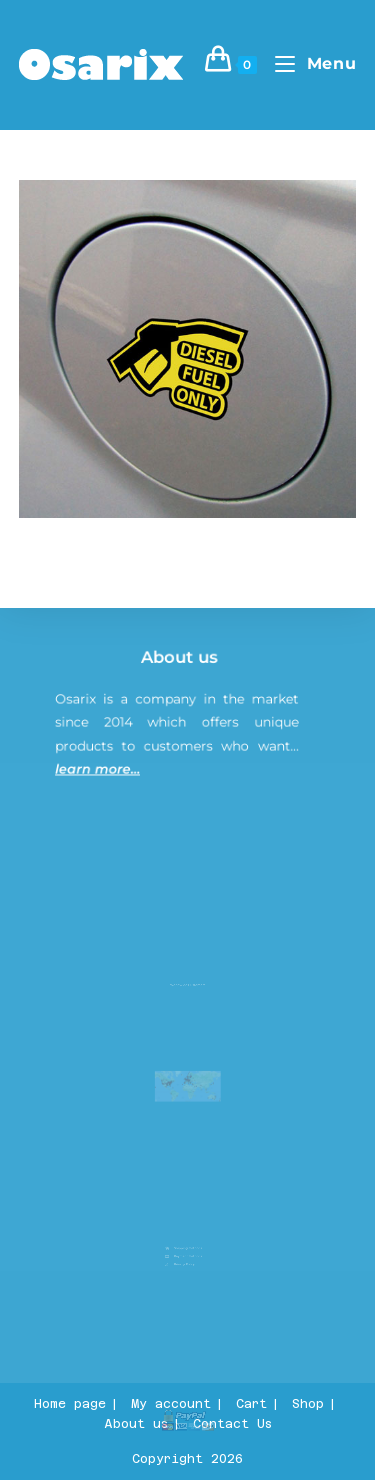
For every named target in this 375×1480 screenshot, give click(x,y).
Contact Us (232, 1424)
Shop (308, 1404)
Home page (70, 1404)
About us (182, 668)
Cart (251, 1404)
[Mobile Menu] (308, 63)
